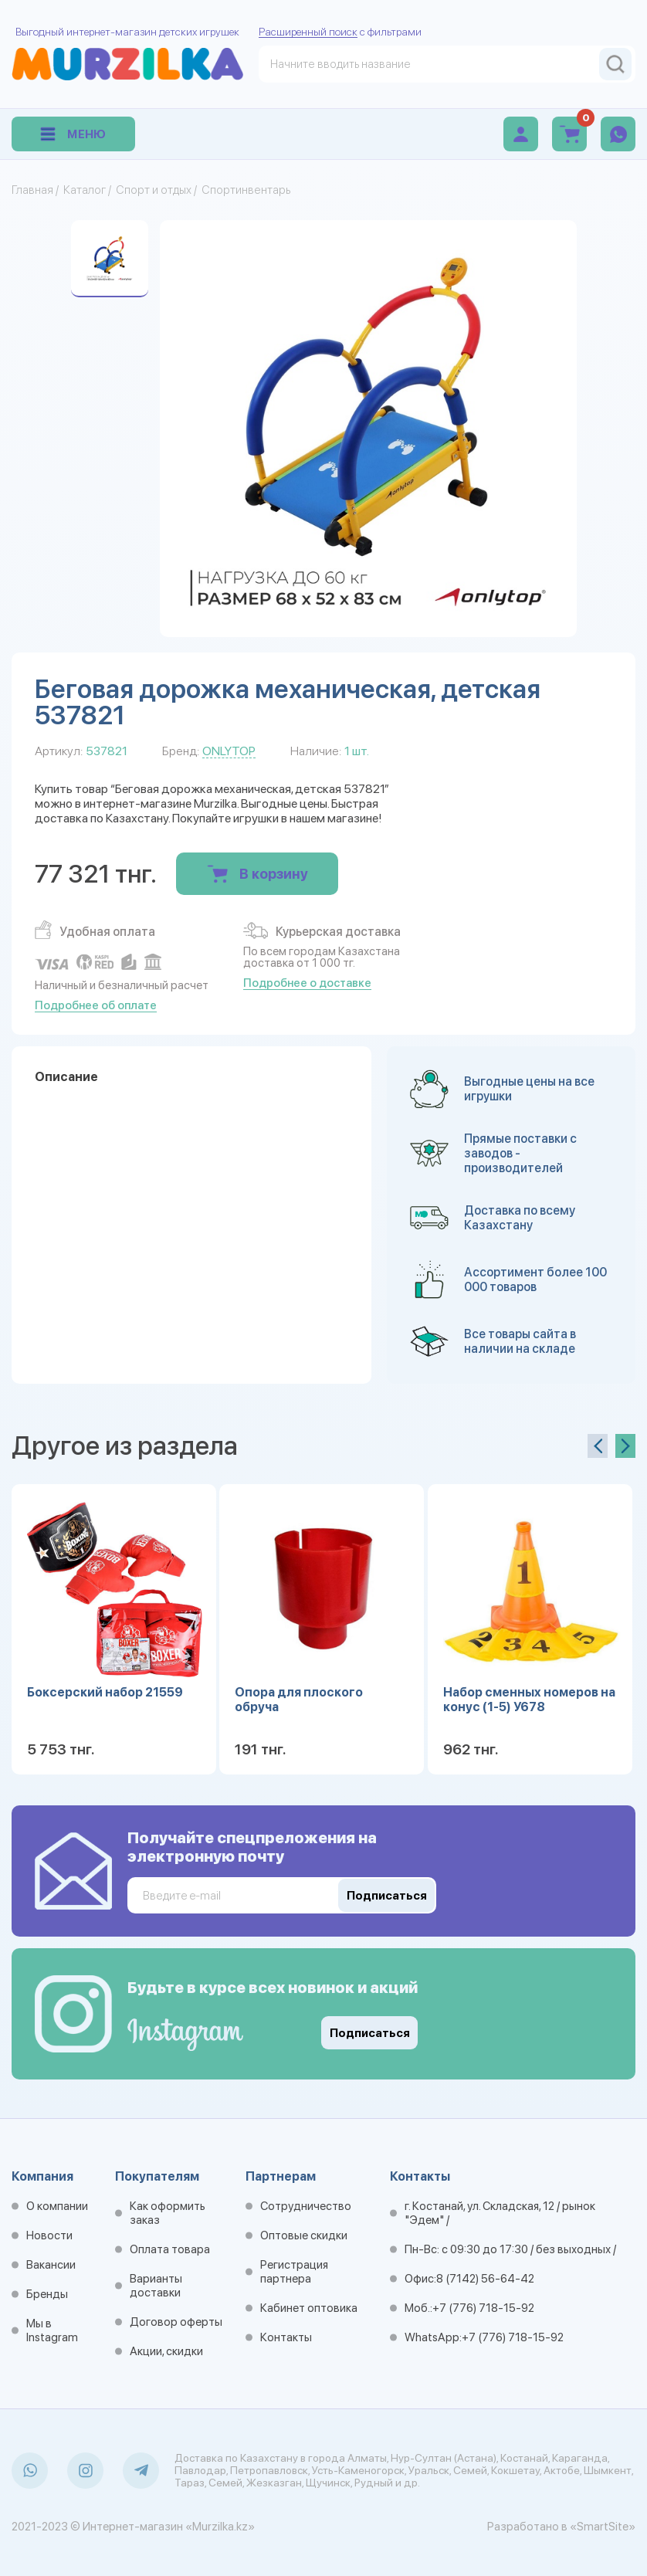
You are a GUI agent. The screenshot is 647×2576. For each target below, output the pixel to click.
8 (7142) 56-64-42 (485, 2279)
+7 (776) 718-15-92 (483, 2308)
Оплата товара (170, 2249)
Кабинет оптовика (308, 2308)
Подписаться (370, 2033)
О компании (57, 2206)
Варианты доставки (156, 2286)
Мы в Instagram (52, 2330)
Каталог (84, 190)
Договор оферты (176, 2322)
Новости (49, 2235)
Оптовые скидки (303, 2235)
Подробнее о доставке (307, 983)
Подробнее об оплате (96, 1005)
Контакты (286, 2337)
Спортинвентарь (246, 190)
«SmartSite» (602, 2527)
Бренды (47, 2294)
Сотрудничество (305, 2206)
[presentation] (598, 1446)
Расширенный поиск (308, 31)
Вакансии (51, 2265)
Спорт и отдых (153, 190)
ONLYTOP (229, 751)
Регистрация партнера (294, 2272)
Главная (32, 190)
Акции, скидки (166, 2351)
